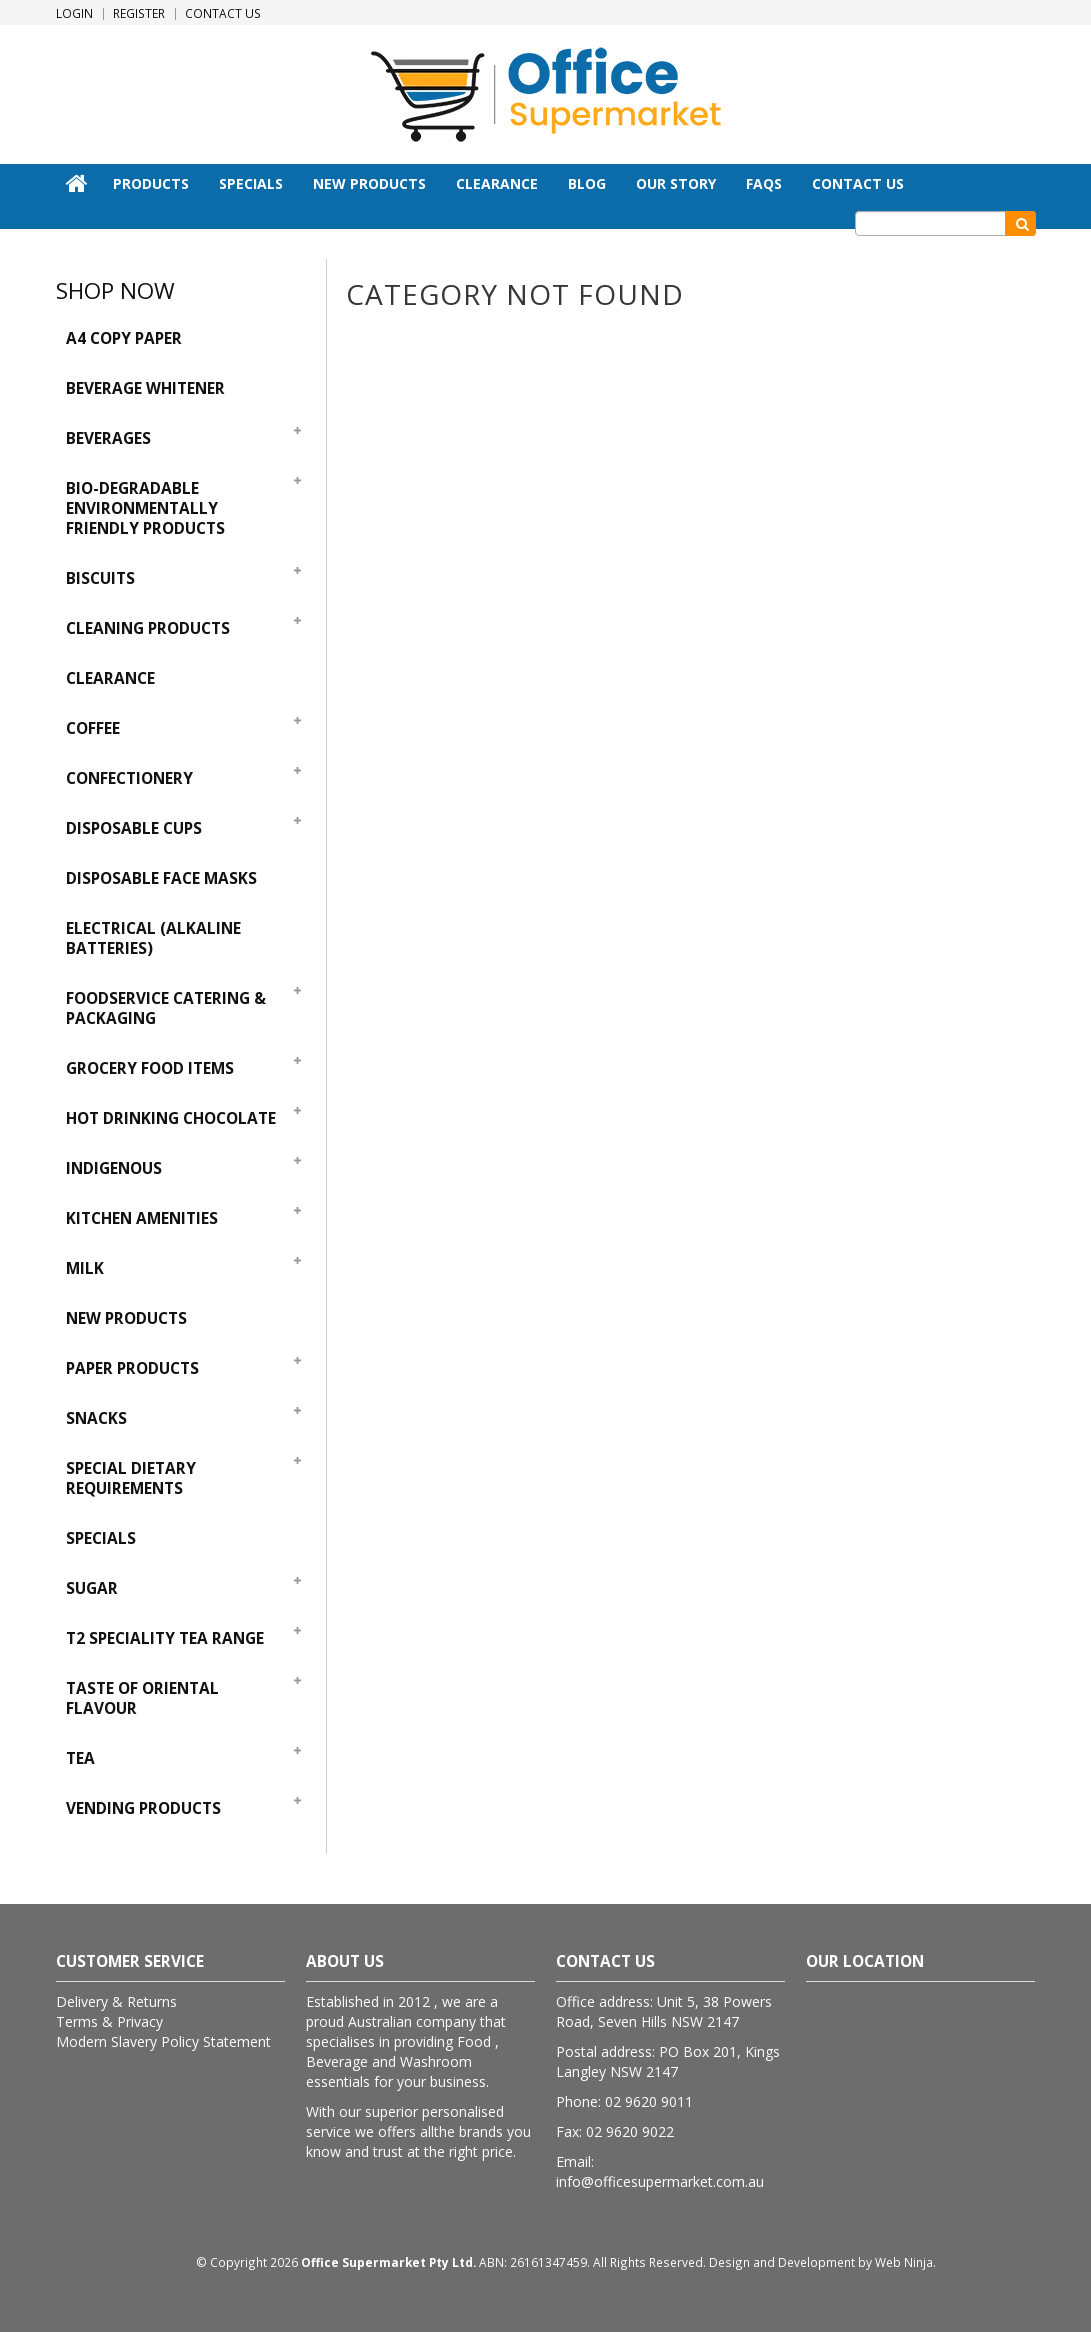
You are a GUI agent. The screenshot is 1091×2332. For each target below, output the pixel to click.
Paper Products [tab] (132, 1368)
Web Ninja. (905, 2262)
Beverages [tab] (108, 438)
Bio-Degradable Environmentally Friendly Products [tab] (145, 508)
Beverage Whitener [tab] (145, 388)
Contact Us (223, 14)
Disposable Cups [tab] (134, 828)
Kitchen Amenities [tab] (142, 1218)
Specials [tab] (101, 1538)
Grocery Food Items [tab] (150, 1068)
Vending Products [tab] (143, 1808)
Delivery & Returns (116, 2001)
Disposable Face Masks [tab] (161, 878)
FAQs (764, 183)
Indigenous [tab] (114, 1168)
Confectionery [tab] (129, 778)
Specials (251, 183)
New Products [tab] (126, 1318)
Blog (587, 183)
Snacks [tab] (96, 1418)
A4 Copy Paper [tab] (124, 338)
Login (74, 14)
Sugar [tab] (92, 1588)
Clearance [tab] (110, 678)
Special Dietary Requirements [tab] (131, 1478)
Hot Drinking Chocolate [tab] (171, 1118)
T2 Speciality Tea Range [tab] (165, 1638)
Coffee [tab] (93, 728)
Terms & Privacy (109, 2021)
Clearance (497, 183)
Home (77, 183)
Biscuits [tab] (100, 578)
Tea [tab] (80, 1758)
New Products (369, 183)
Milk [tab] (85, 1268)
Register (139, 14)
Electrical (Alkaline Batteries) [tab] (153, 938)
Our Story (676, 183)
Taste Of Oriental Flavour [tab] (142, 1698)
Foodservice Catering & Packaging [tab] (166, 1008)
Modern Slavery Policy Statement (163, 2041)
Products (151, 183)
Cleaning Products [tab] (148, 628)
